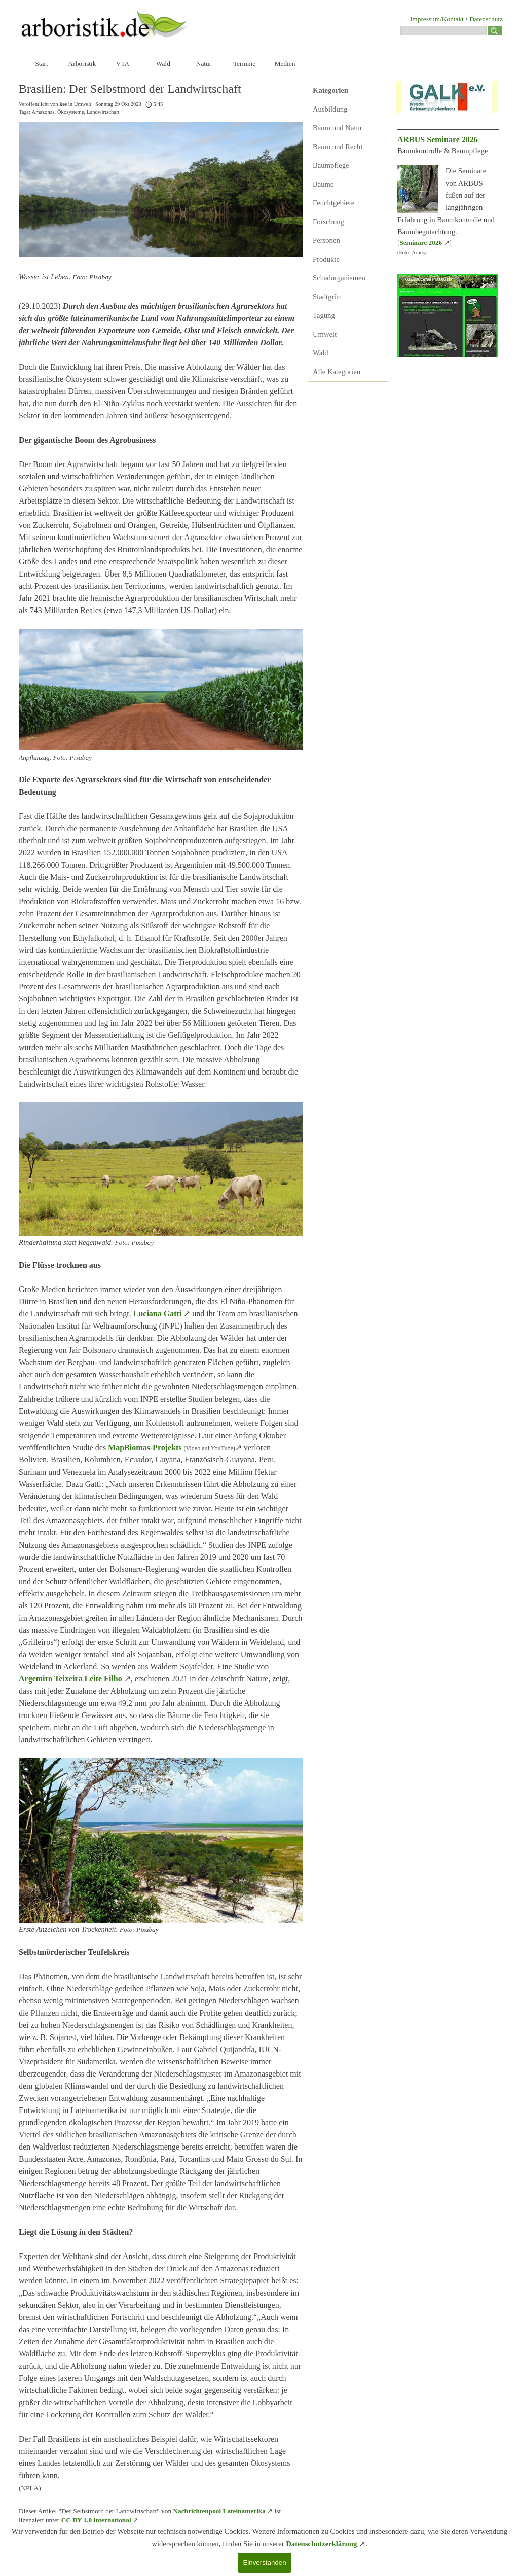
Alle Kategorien (336, 372)
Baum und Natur (337, 128)
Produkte (326, 259)
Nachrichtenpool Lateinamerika (219, 2511)
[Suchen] (443, 30)
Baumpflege (331, 165)
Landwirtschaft (103, 112)
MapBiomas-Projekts (144, 1447)
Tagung (324, 315)
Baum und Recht (338, 146)
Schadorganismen (339, 278)
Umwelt (325, 334)
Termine (244, 63)
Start (41, 63)
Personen (326, 240)
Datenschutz (486, 19)
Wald (163, 63)
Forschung (328, 222)
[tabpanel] (432, 19)
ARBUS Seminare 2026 (437, 139)
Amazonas (43, 112)
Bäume (323, 184)
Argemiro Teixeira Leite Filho (70, 1678)
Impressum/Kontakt (437, 19)
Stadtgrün (327, 297)
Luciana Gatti (157, 1313)
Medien (285, 63)
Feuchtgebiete (333, 203)
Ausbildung (330, 109)
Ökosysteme (70, 112)
